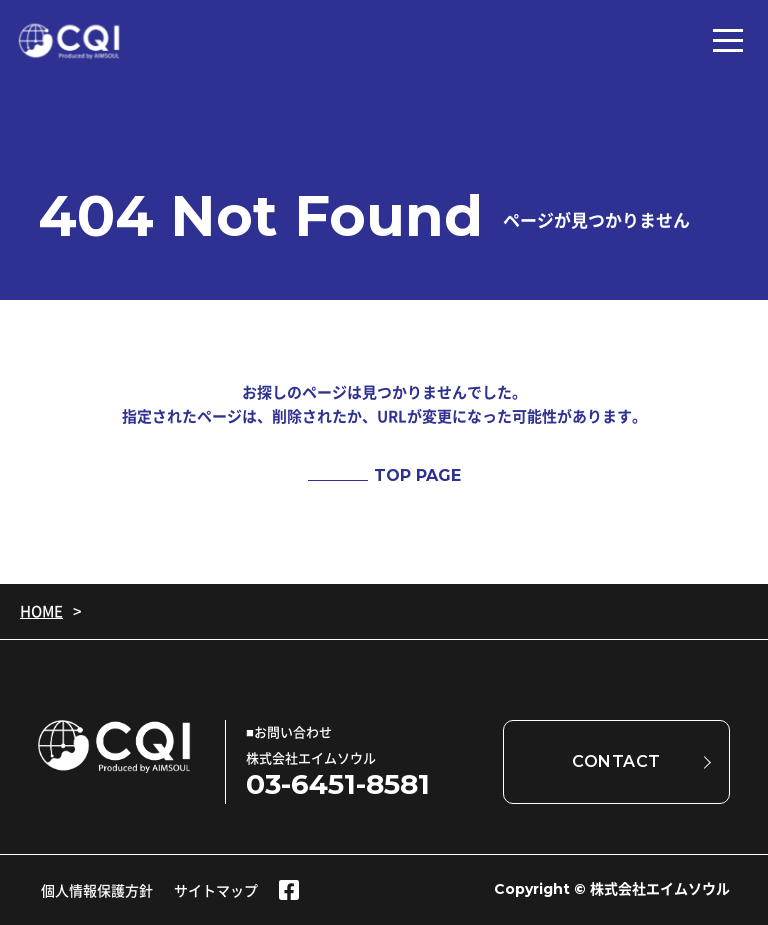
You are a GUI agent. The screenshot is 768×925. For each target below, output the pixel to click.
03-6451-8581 (338, 784)
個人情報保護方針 (97, 890)
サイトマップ (216, 890)
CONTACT (616, 761)
